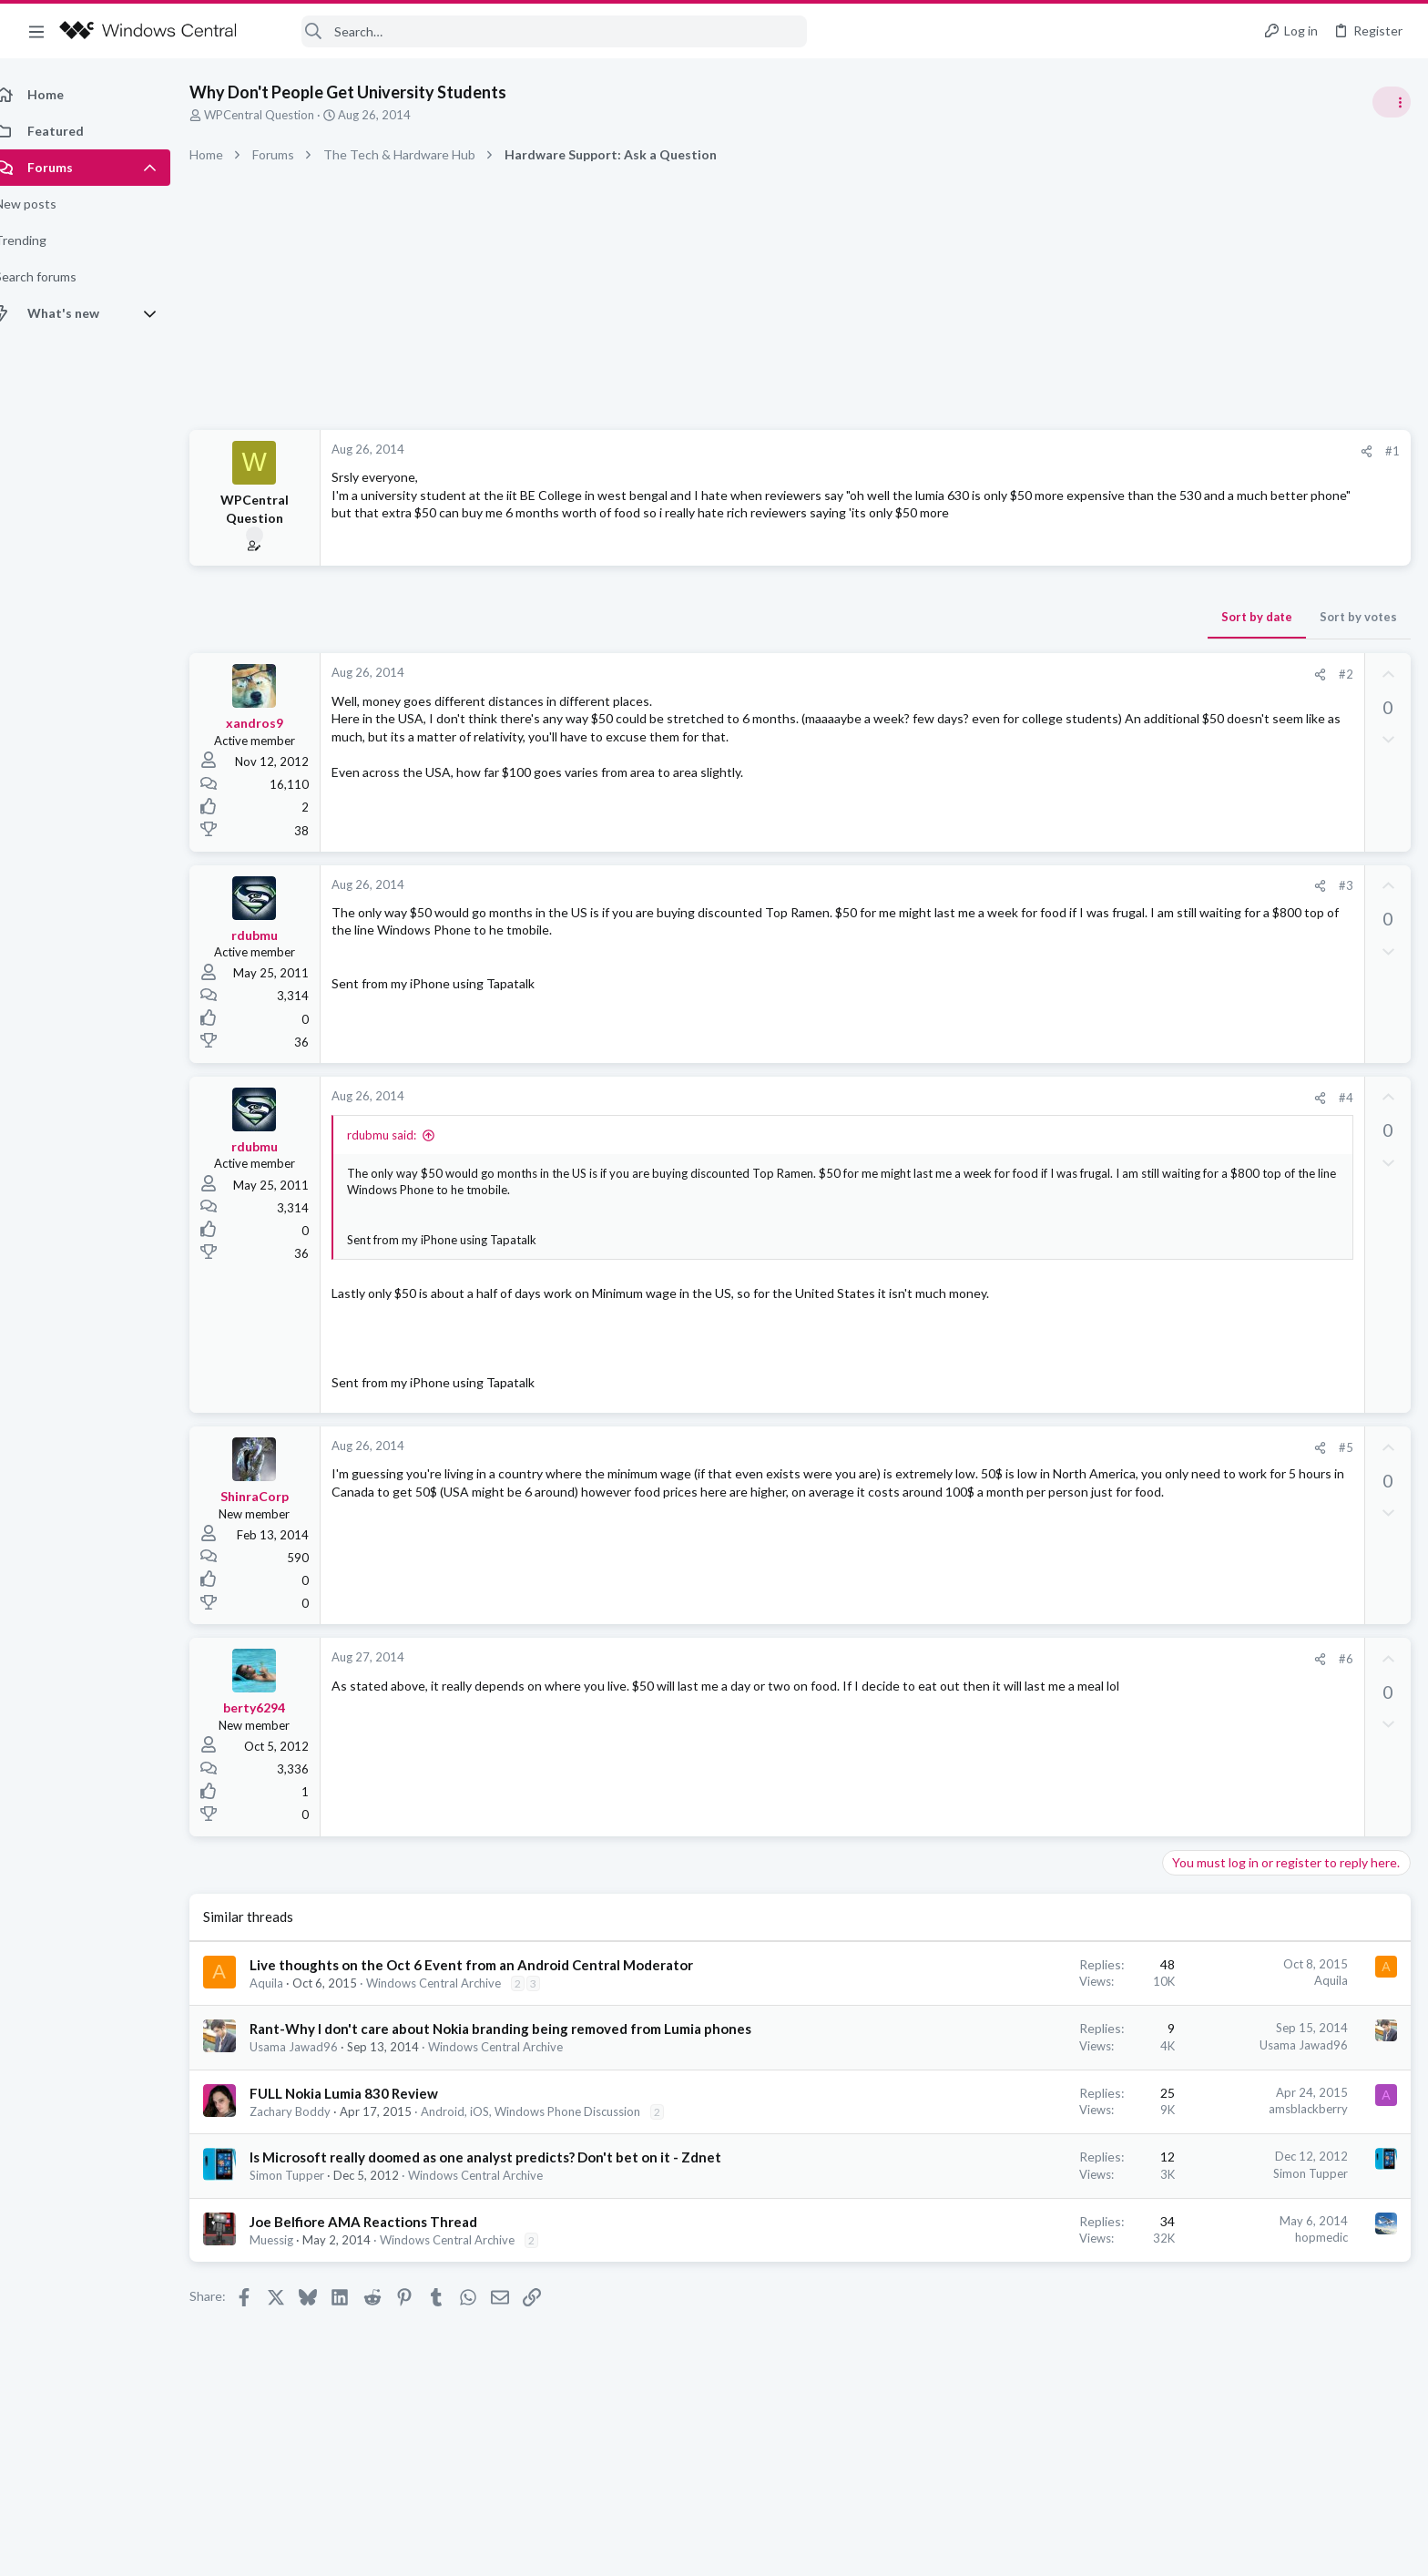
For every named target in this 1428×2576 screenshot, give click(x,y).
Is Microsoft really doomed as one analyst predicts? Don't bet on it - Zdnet (505, 2176)
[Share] (1074, 451)
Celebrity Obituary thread (1243, 1024)
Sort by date (964, 616)
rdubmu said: (401, 1135)
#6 (1053, 1658)
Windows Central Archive (453, 1983)
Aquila (286, 1983)
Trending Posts (1189, 985)
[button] (36, 30)
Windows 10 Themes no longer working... (1286, 1111)
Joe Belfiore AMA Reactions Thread (383, 2241)
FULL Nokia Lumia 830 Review (364, 2112)
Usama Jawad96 (314, 2066)
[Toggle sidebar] (1391, 102)
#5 (1053, 1447)
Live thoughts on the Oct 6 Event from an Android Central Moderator (491, 1965)
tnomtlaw (1382, 1316)
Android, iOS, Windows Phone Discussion (550, 2130)
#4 (1053, 1097)
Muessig (291, 2259)
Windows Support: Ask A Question (1261, 1161)
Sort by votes (1066, 616)
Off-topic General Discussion (1245, 1075)
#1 (1100, 451)
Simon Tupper (307, 2194)
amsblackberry (1016, 2128)
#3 (1053, 885)
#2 (1053, 674)
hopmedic (1029, 2256)
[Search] (533, 31)
